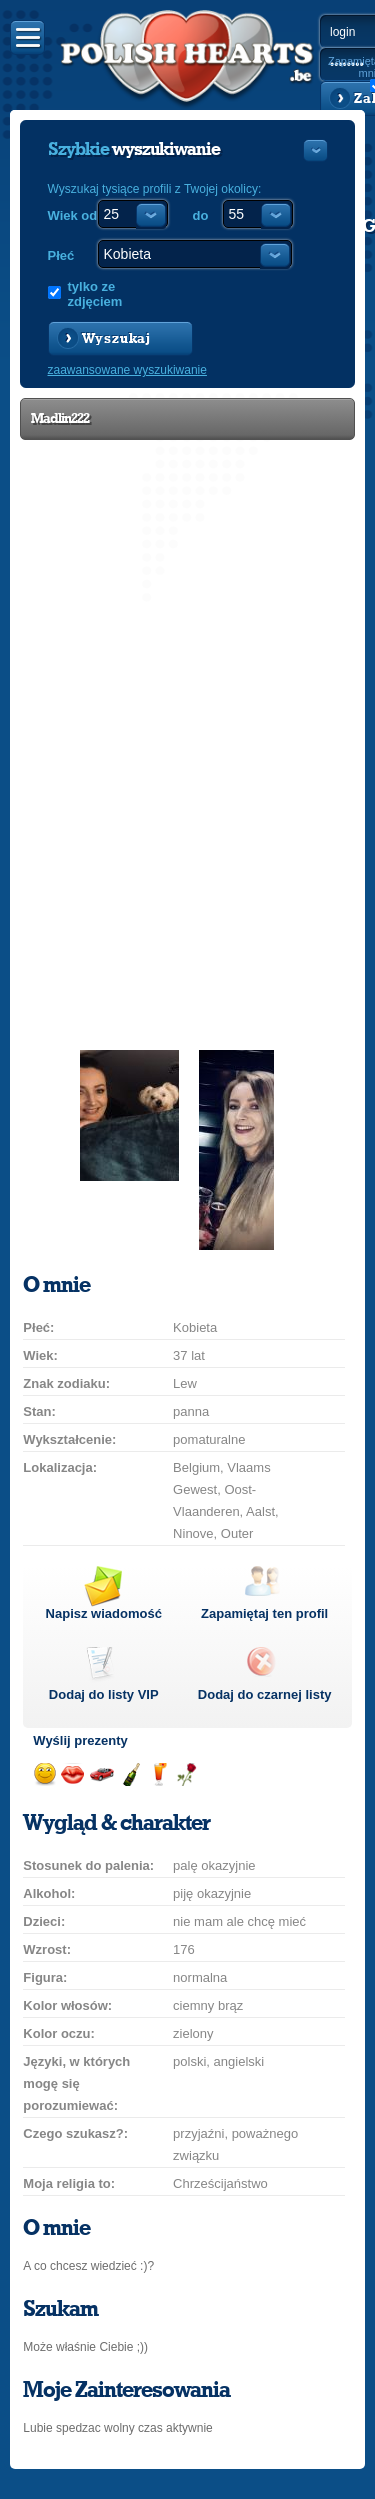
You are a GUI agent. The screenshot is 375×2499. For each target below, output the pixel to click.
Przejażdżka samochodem (101, 1774)
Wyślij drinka (158, 1774)
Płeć (61, 255)
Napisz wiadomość (104, 1613)
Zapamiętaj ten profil (264, 1613)
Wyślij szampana (130, 1774)
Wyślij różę (186, 1774)
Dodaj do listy (104, 1694)
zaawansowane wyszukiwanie (127, 370)
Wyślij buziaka (72, 1774)
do (201, 215)
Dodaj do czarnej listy (265, 1694)
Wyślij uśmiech (44, 1774)
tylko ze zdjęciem (95, 294)
